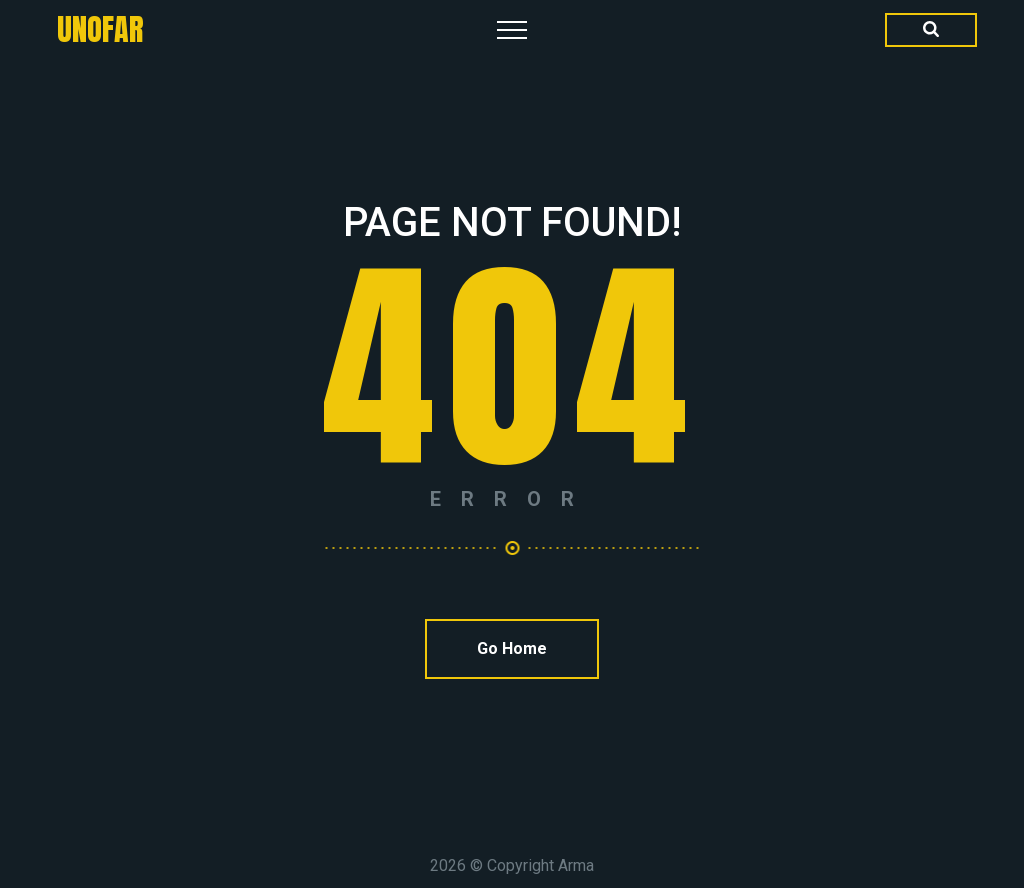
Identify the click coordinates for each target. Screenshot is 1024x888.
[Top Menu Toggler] (512, 30)
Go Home (512, 648)
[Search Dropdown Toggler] (931, 30)
